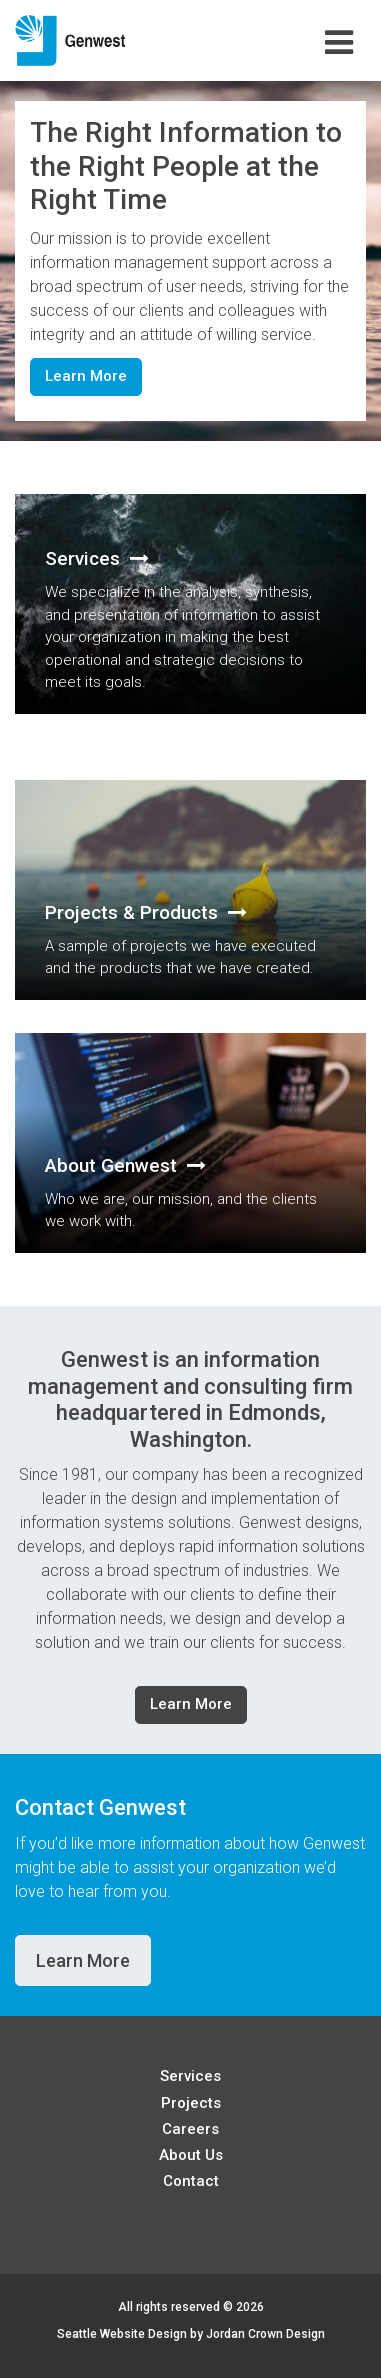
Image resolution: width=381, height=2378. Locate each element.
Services (190, 2076)
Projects (191, 2103)
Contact (191, 2181)
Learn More (86, 376)
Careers (190, 2129)
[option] (190, 261)
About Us (191, 2155)
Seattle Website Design (122, 2334)
